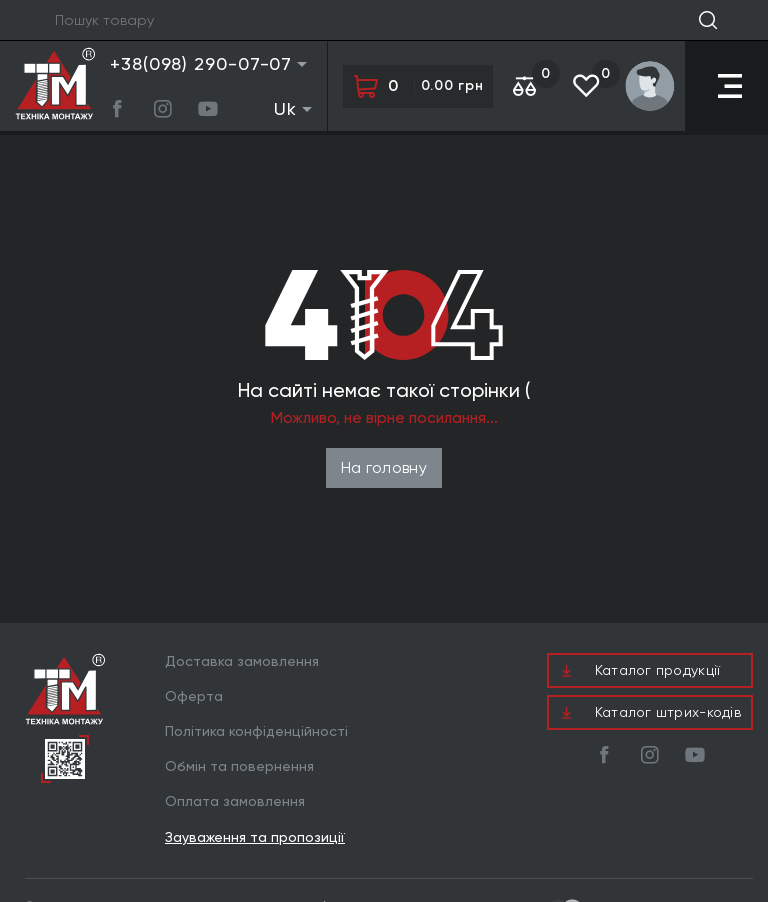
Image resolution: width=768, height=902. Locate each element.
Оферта (194, 696)
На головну (384, 467)
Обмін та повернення (239, 766)
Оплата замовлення (235, 801)
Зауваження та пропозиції (255, 837)
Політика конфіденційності (256, 731)
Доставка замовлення (242, 661)
